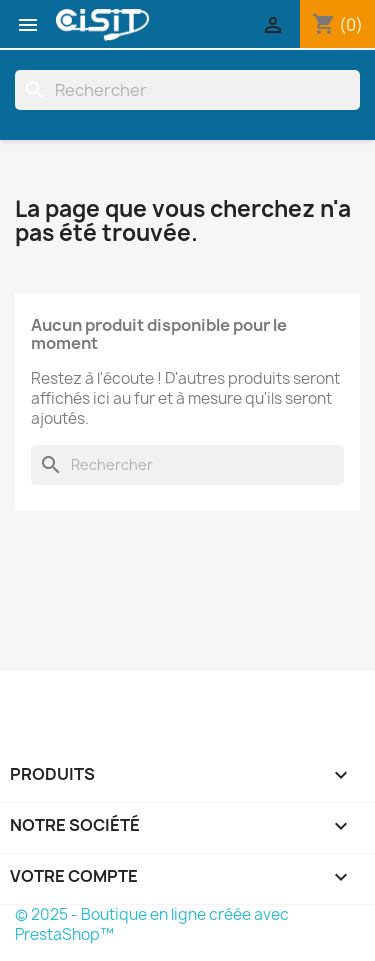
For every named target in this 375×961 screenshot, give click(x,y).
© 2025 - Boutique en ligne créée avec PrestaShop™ (152, 924)
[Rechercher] (187, 90)
